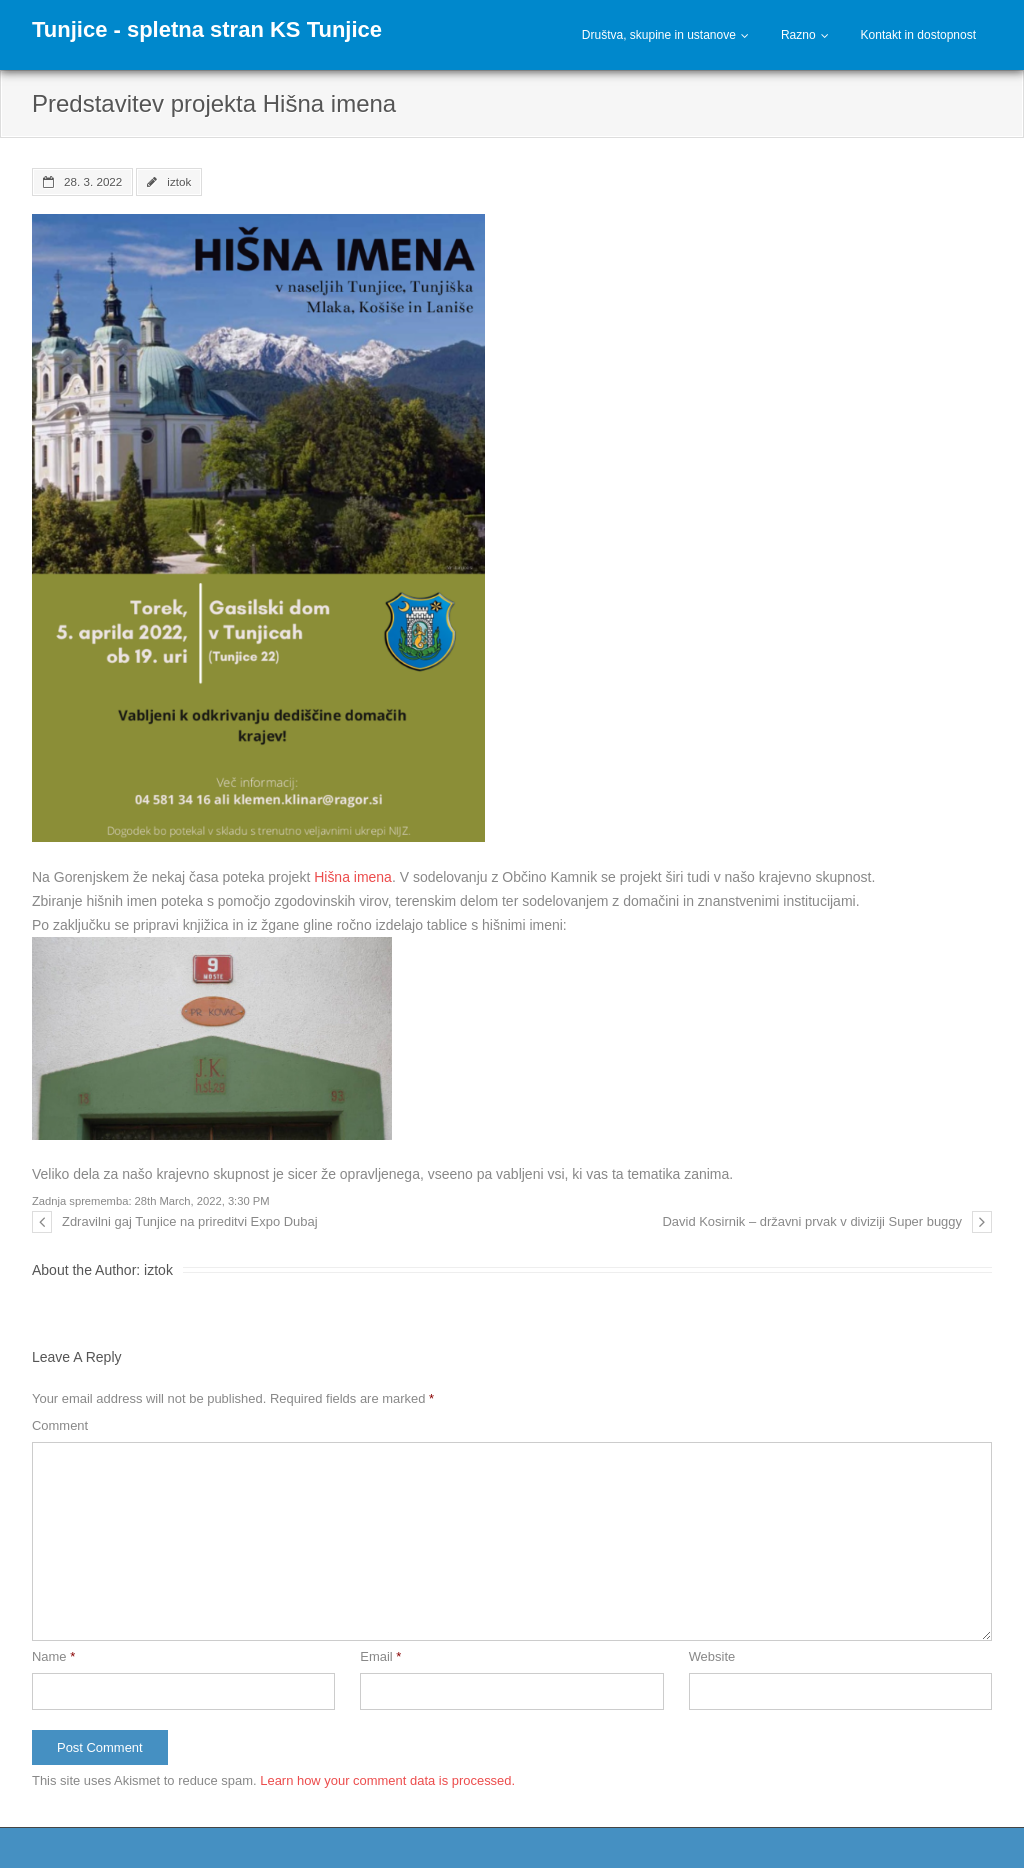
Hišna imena (353, 877)
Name (53, 1656)
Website (712, 1656)
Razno (798, 35)
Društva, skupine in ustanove (659, 35)
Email (380, 1656)
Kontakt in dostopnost (918, 35)
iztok (179, 181)
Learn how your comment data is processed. (387, 1780)
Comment (60, 1425)
